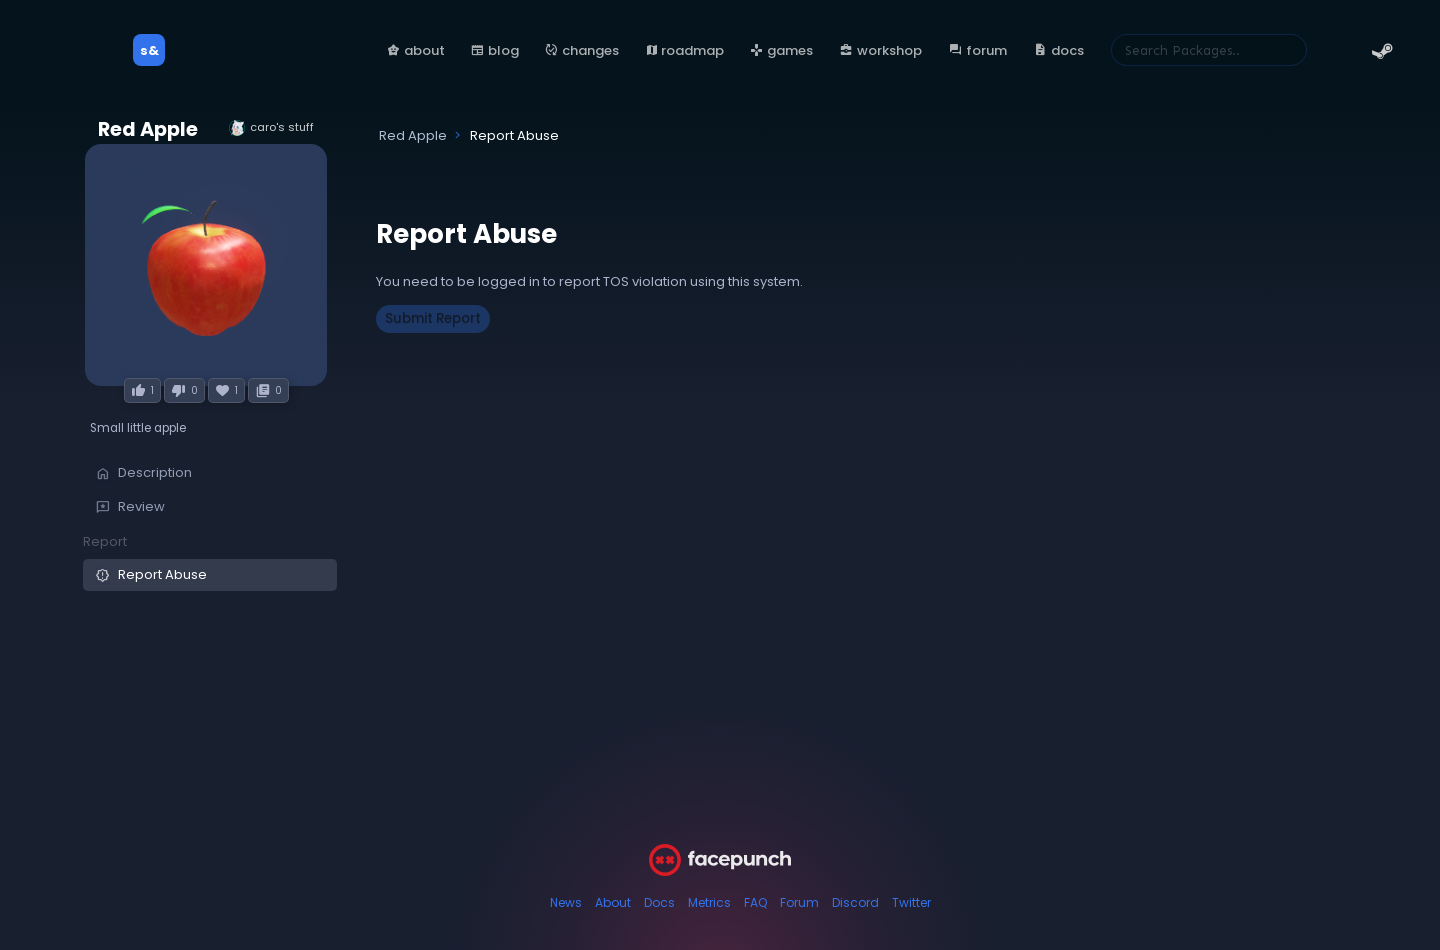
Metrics (709, 902)
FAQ (755, 902)
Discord (855, 902)
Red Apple (148, 129)
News (566, 902)
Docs (659, 902)
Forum (799, 902)
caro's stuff (271, 127)
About (613, 902)
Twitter (911, 902)
